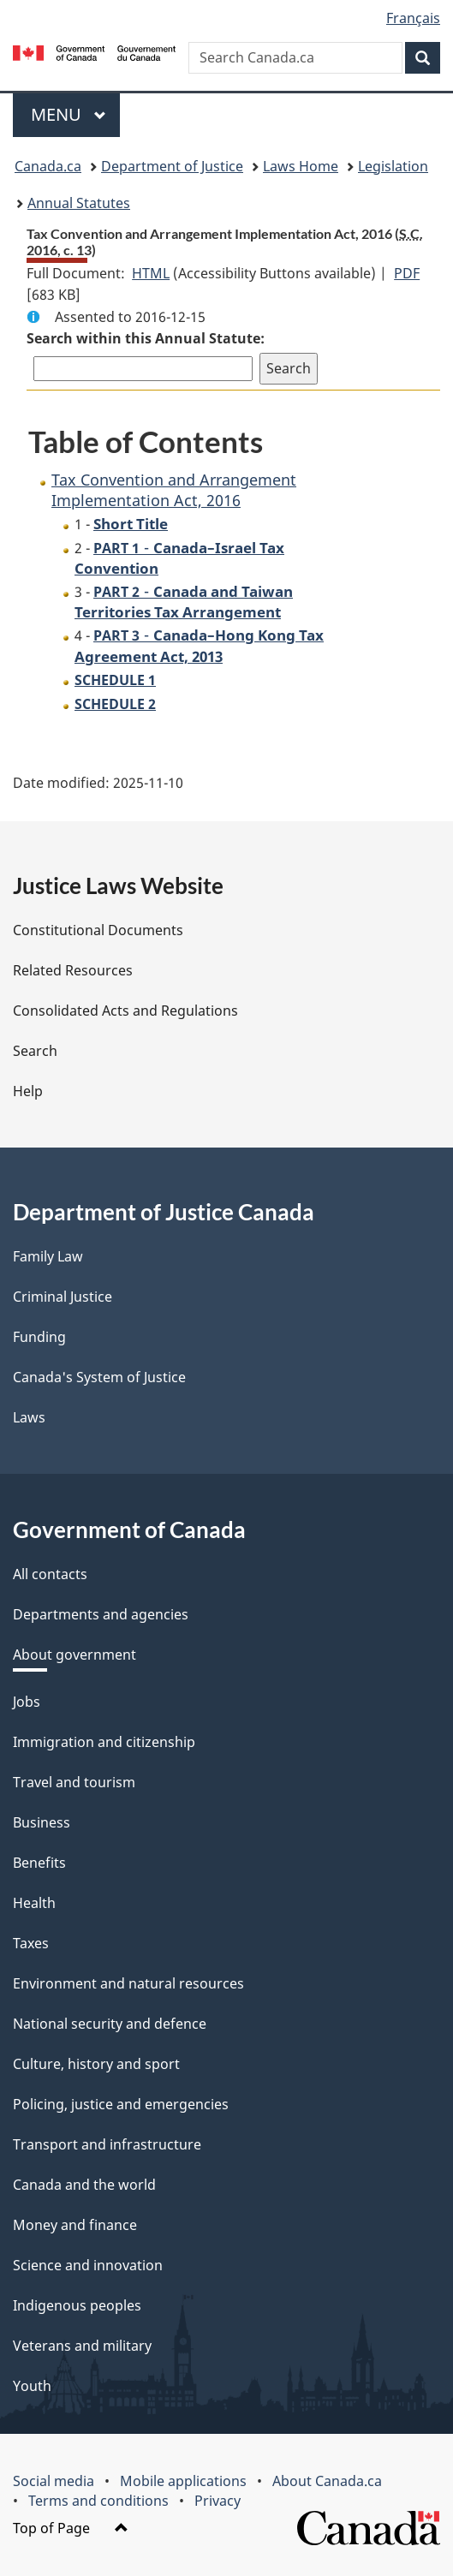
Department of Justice (172, 166)
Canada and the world (84, 2184)
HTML (151, 273)
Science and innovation (88, 2265)
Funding (39, 1336)
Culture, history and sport (96, 2063)
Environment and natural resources (128, 1983)
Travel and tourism (74, 1782)
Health (34, 1902)
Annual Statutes (78, 203)
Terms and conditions (98, 2500)
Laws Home (300, 166)
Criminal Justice (62, 1296)
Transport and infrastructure (107, 2144)
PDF (407, 273)
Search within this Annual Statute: (146, 338)
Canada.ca (48, 166)
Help (28, 1091)
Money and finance (75, 2224)
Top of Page (70, 2528)
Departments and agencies (100, 1614)
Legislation (393, 166)
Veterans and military (82, 2345)
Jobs (26, 1701)
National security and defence (109, 2023)
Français (413, 18)
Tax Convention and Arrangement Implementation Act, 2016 (173, 489)
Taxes (31, 1943)
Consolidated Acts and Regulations (125, 1010)
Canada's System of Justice (99, 1377)
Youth (32, 2385)
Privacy (217, 2500)
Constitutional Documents (98, 930)
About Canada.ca (327, 2481)
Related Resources (73, 970)
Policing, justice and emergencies (121, 2104)
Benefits (39, 1862)
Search (35, 1050)
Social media (53, 2481)
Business (41, 1822)
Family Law (48, 1256)
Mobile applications (183, 2481)
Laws (29, 1417)
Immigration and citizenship (104, 1741)
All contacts (50, 1574)
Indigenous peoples (77, 2305)
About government (74, 1654)
